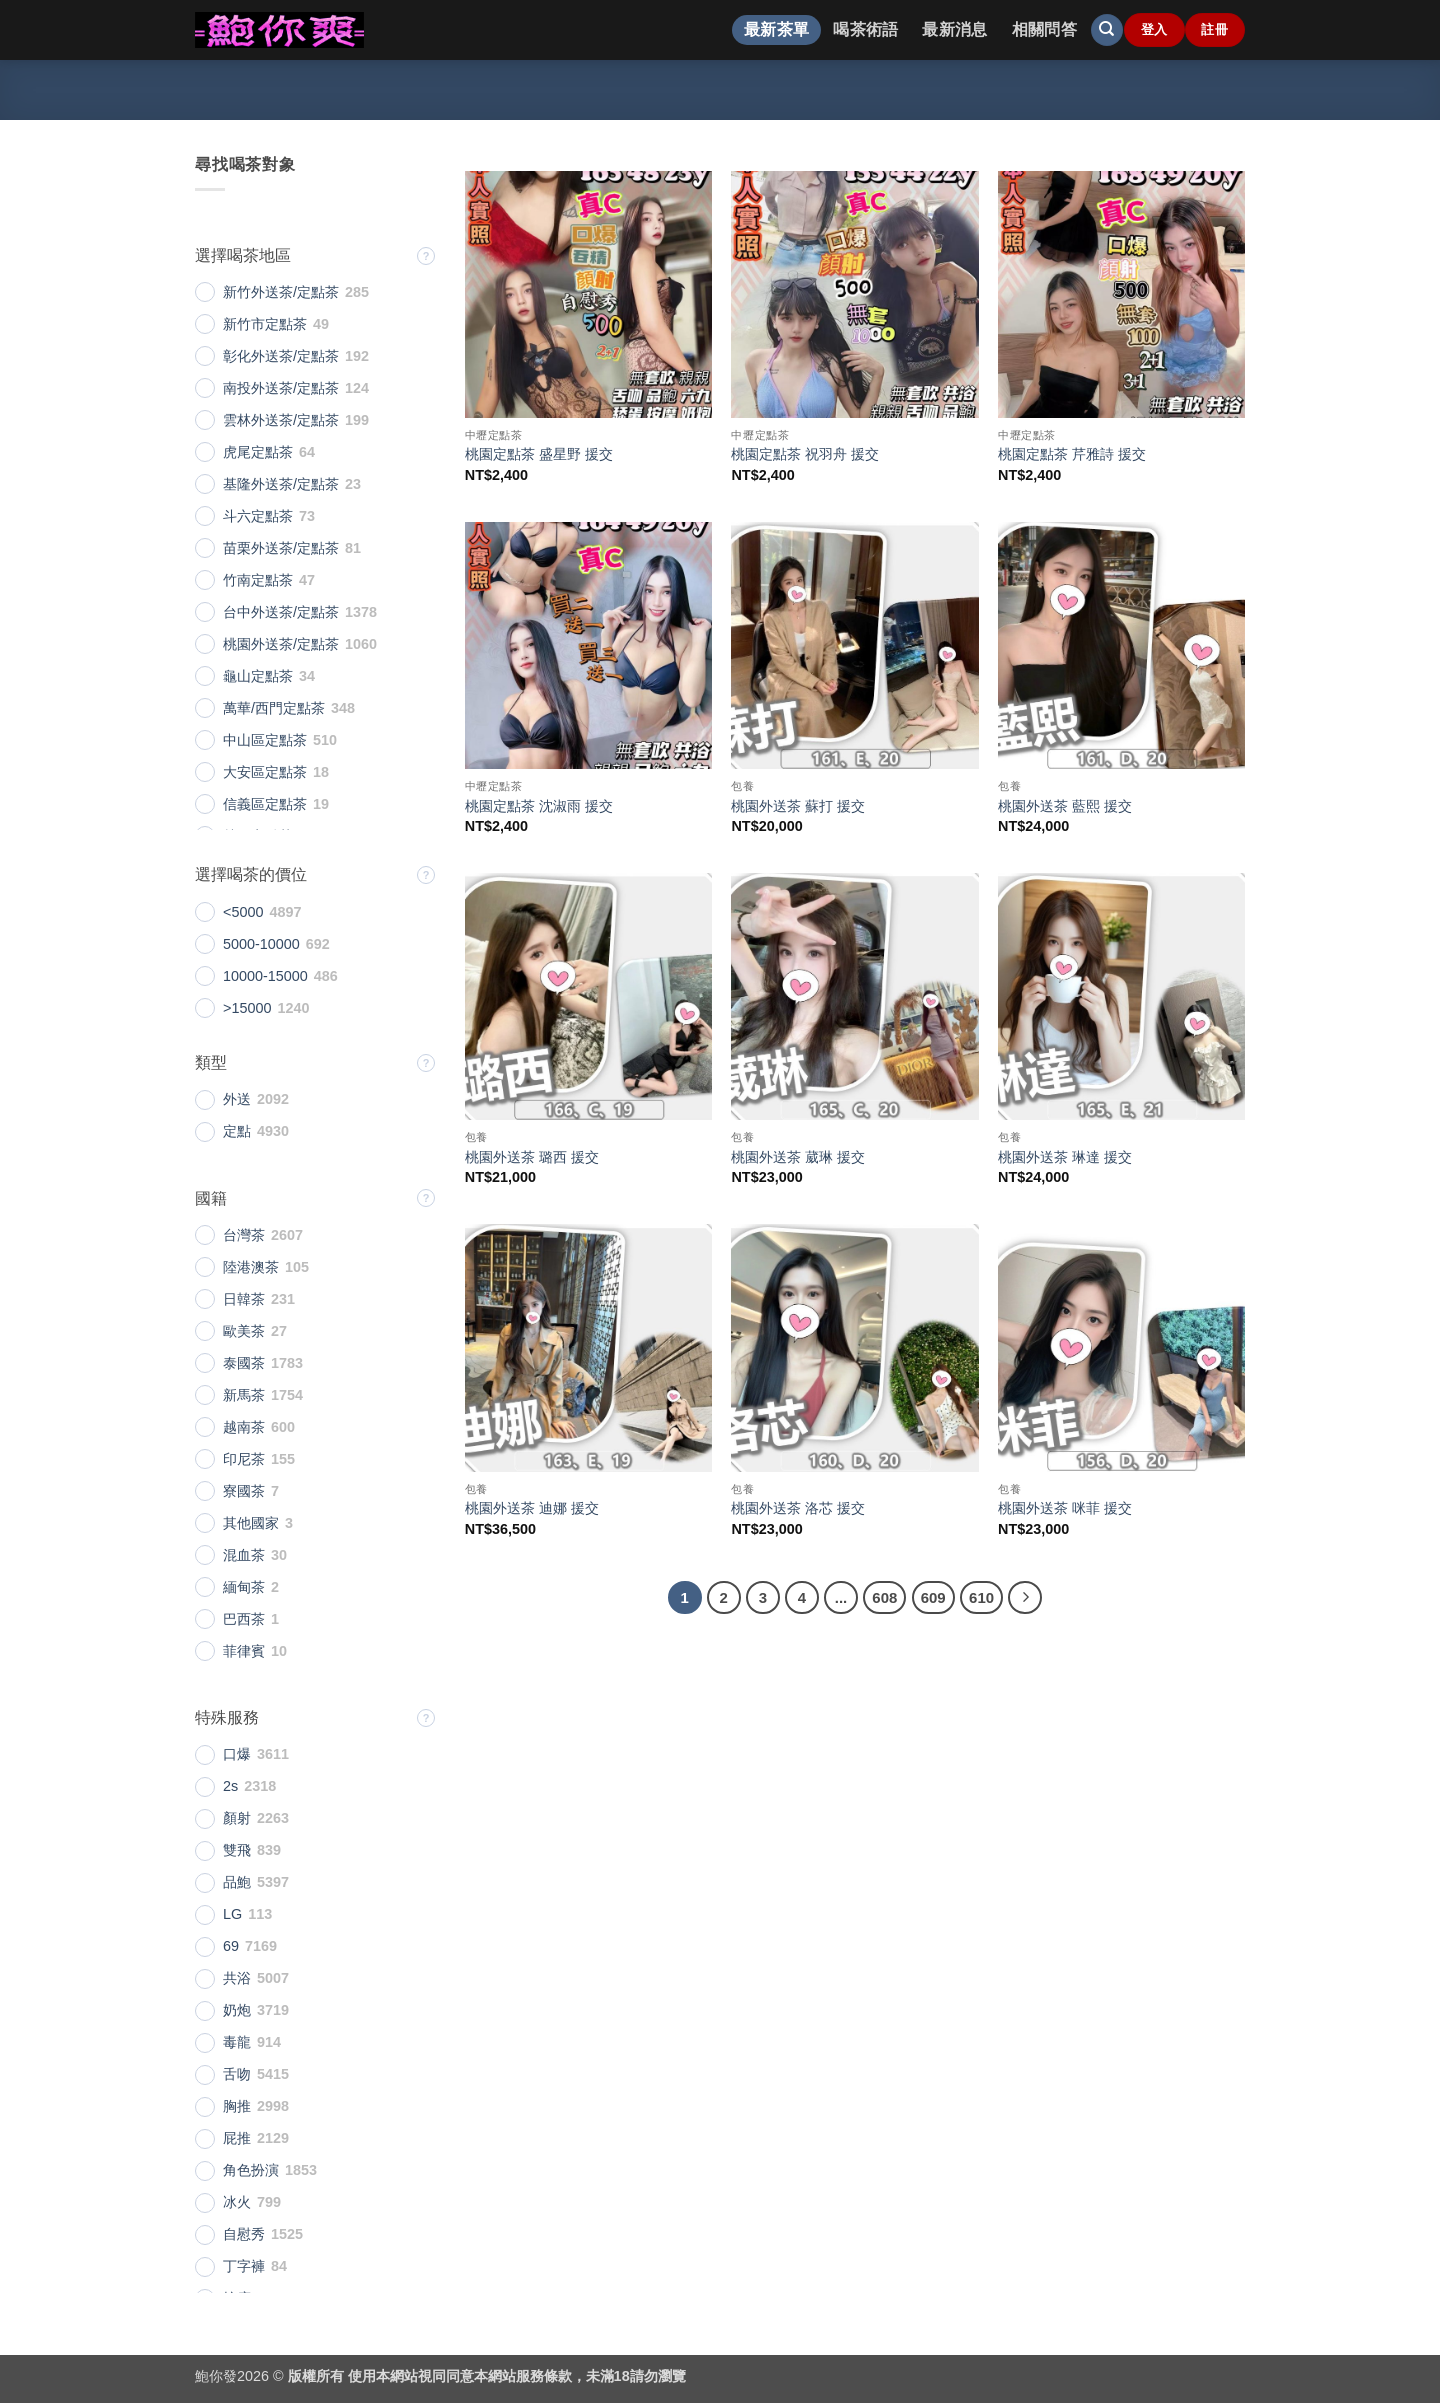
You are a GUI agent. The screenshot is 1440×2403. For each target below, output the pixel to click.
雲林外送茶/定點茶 (281, 420)
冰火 (237, 2202)
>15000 (247, 1008)
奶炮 (237, 2010)
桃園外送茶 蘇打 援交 (798, 806)
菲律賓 (244, 1651)
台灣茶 (244, 1235)
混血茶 (244, 1555)
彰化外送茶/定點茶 (281, 356)
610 (981, 1597)
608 (884, 1597)
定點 (237, 1131)
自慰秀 (244, 2234)
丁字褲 (244, 2266)
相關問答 (1044, 29)
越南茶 (244, 1427)
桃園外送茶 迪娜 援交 (532, 1508)
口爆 (237, 1754)
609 (933, 1597)
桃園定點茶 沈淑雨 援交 (539, 806)
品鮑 (237, 1882)
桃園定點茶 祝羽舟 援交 (805, 454)
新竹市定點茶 (265, 324)
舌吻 (237, 2074)
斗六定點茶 (258, 516)
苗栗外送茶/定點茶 (281, 548)
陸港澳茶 (251, 1267)
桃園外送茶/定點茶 (281, 644)
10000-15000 (265, 976)
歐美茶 (244, 1331)
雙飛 (237, 1850)
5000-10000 (261, 944)
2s (230, 1786)
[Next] (1025, 1598)
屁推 (237, 2138)
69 (231, 1946)
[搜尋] (1107, 30)
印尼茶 (244, 1459)
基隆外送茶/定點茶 (281, 484)
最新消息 (954, 29)
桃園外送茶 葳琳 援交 (798, 1157)
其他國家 (251, 1523)
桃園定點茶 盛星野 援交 (539, 454)
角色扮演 (251, 2170)
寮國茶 (244, 1491)
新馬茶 (244, 1395)
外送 (237, 1099)
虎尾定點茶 (258, 452)
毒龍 (237, 2042)
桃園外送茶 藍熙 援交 (1065, 806)
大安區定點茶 (265, 772)
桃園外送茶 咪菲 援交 (1065, 1508)
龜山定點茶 (258, 676)
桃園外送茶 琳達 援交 (1065, 1157)
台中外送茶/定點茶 (281, 612)
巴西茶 (244, 1619)
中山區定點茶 (265, 740)
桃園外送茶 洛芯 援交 (798, 1508)
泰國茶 (244, 1363)
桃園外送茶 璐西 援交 (532, 1157)
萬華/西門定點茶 (274, 708)
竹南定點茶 (258, 580)
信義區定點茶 (265, 804)
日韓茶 (244, 1299)
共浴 (237, 1978)
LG (232, 1914)
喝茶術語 (865, 29)
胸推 (237, 2106)
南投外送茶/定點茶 (281, 388)
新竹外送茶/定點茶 (281, 292)
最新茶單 (776, 29)
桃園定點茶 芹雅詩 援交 (1072, 454)
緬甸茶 (244, 1587)
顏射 (237, 1818)
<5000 (243, 912)
